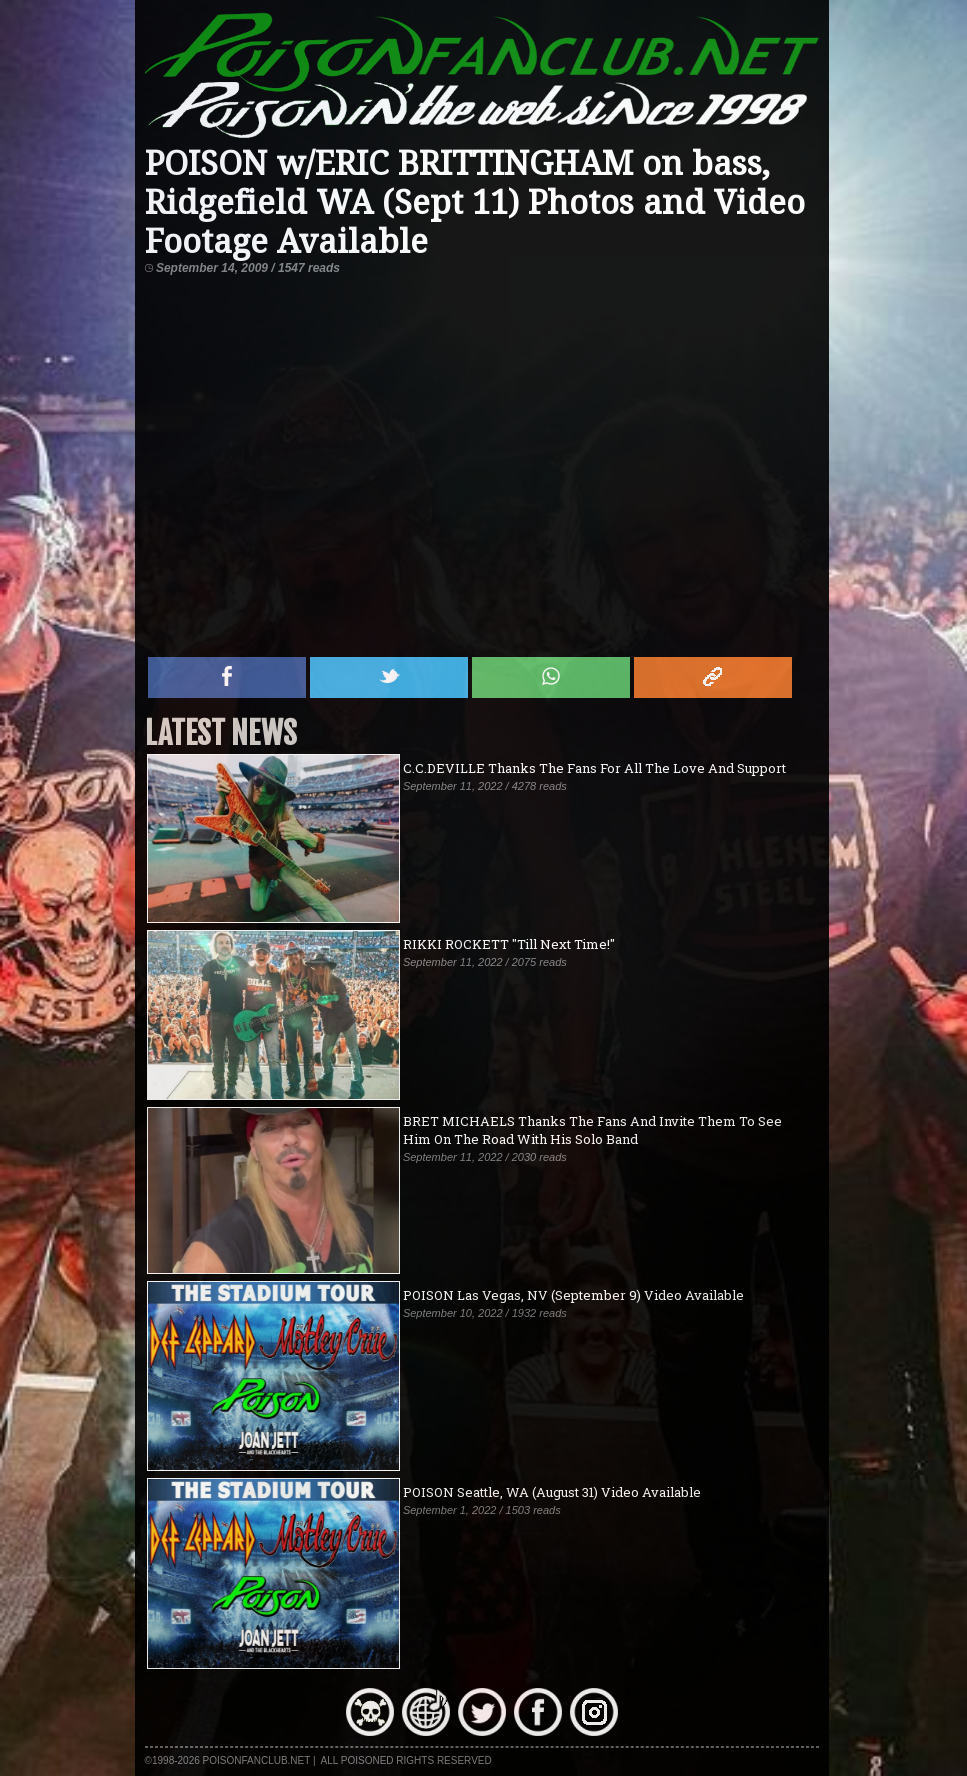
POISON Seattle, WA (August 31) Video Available (552, 1492)
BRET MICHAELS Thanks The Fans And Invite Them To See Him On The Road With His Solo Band (592, 1130)
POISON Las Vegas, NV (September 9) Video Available (573, 1295)
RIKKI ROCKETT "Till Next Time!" (509, 944)
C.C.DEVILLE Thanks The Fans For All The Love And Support (594, 768)
